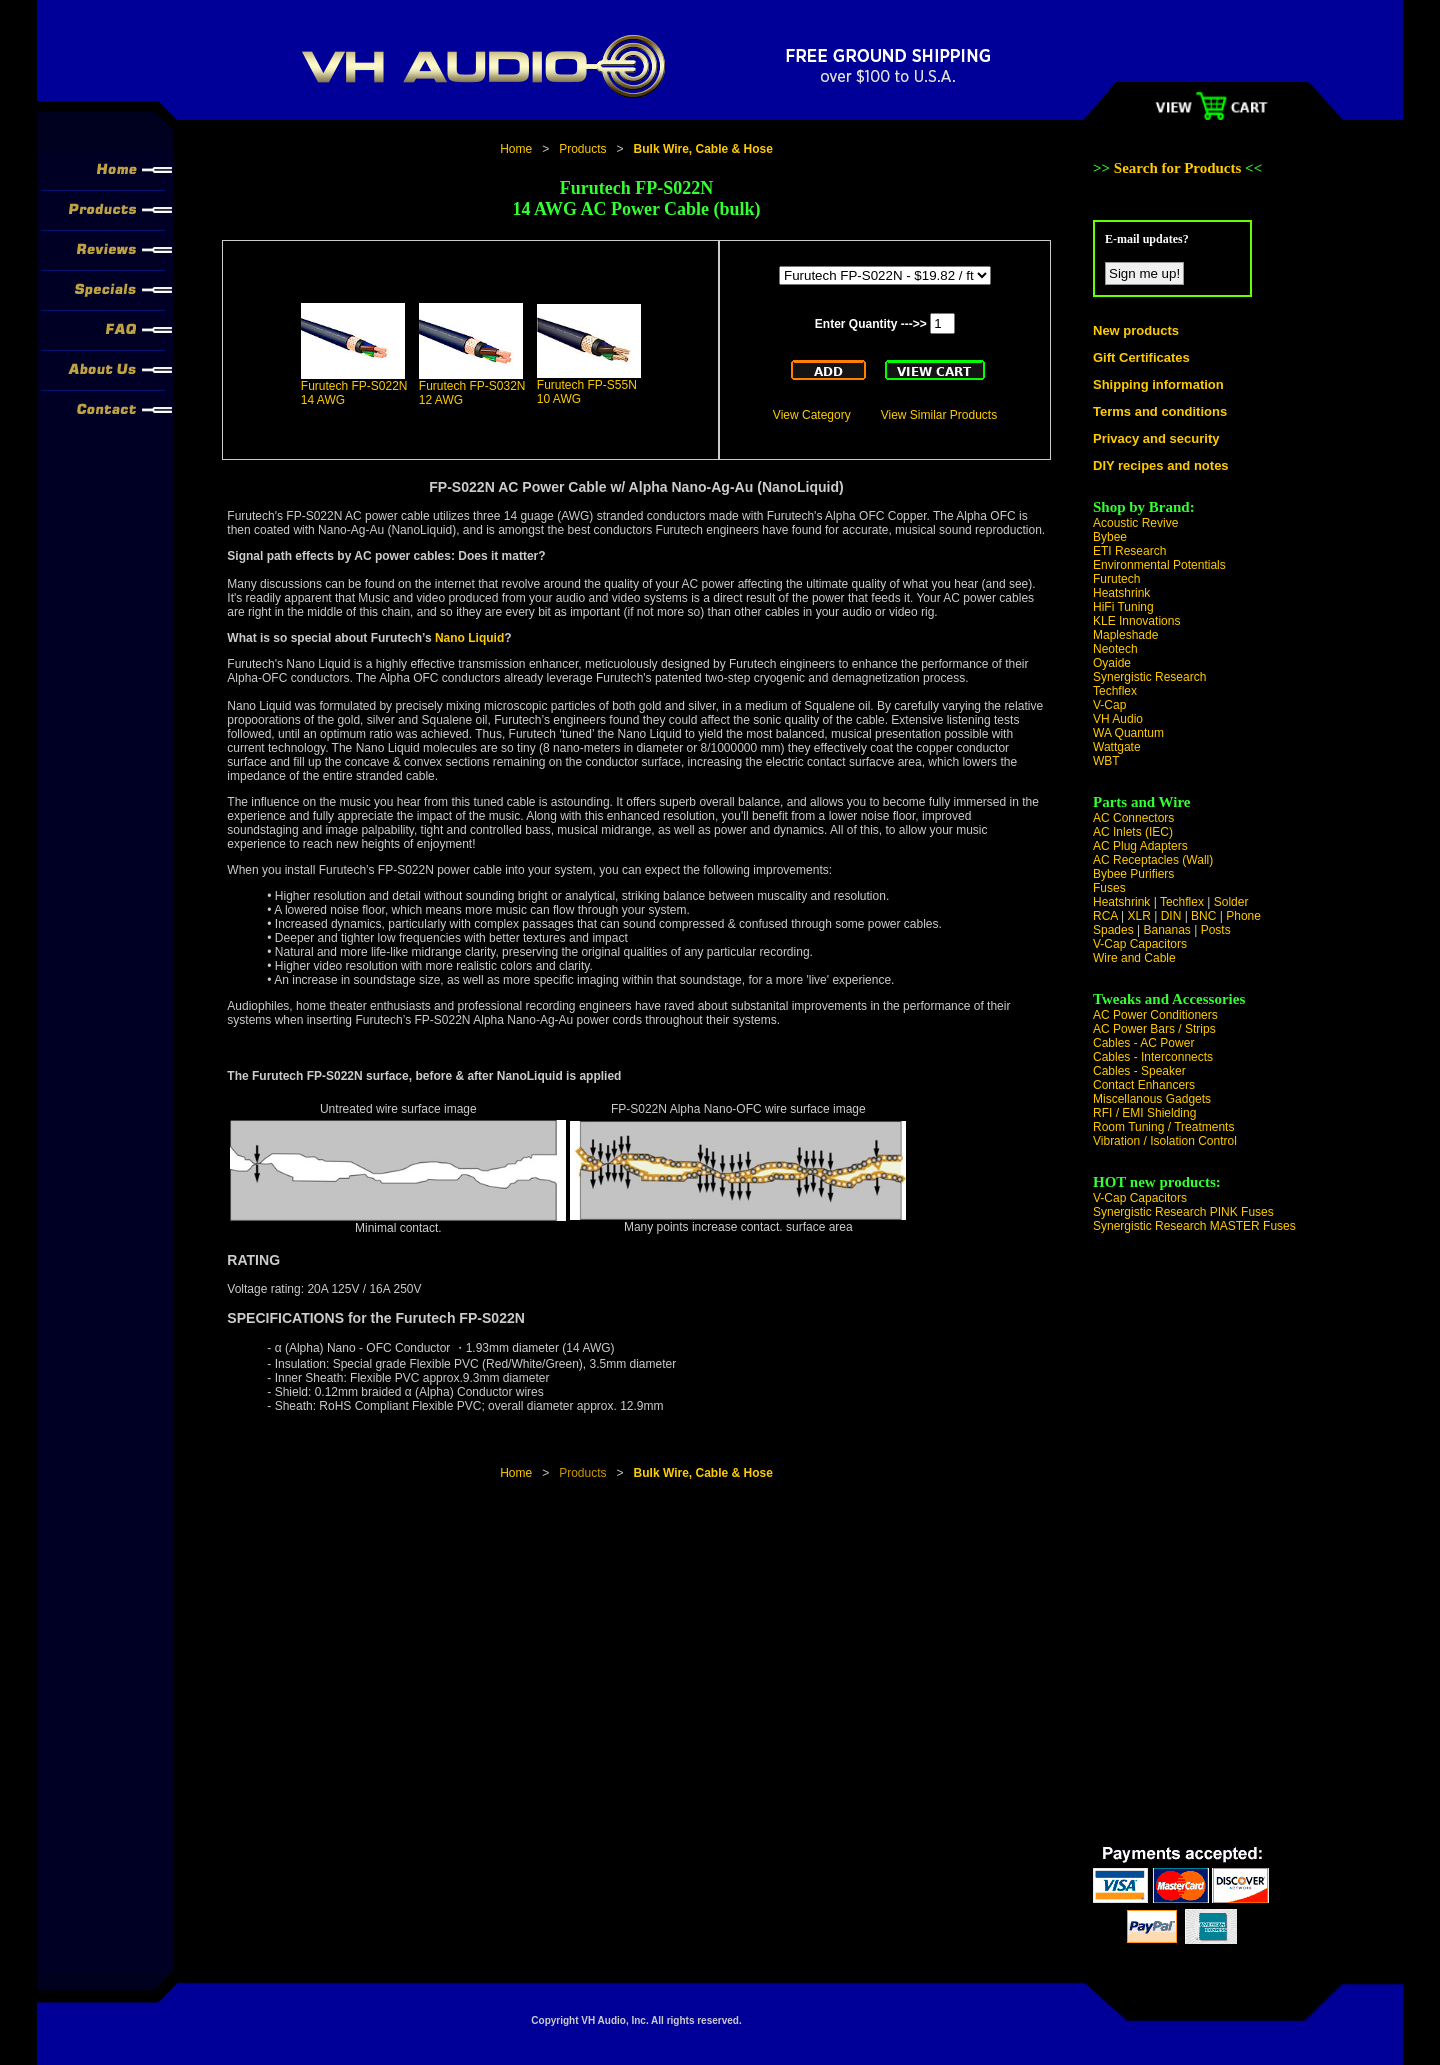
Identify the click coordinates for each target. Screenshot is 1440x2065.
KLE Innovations (1136, 621)
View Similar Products (939, 415)
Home (516, 149)
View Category (812, 415)
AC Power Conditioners (1155, 1015)
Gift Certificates (1141, 357)
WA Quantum (1128, 733)
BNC (1203, 916)
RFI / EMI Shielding (1144, 1113)
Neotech (1115, 649)
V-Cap (1109, 705)
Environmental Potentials (1159, 565)
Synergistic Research (1149, 677)
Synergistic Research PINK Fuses (1183, 1212)
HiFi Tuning (1123, 607)
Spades (1113, 930)
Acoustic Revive (1135, 523)
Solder (1231, 902)
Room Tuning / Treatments (1163, 1127)
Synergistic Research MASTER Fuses (1194, 1226)
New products (1136, 330)
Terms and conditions (1160, 411)
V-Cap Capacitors (1140, 944)
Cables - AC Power (1143, 1043)
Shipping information (1158, 384)
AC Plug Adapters (1140, 846)
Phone (1243, 916)
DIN (1171, 916)
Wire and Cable (1134, 958)
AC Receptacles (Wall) (1153, 860)
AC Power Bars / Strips (1154, 1029)
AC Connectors (1133, 818)
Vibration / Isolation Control (1165, 1141)
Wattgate (1117, 747)
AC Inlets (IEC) (1133, 832)
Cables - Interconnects (1153, 1057)
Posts (1216, 930)
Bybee (1110, 537)
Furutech (1116, 579)
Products (582, 149)
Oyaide (1112, 663)
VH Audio (1118, 719)
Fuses (1109, 888)
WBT (1106, 761)
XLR (1138, 916)
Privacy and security (1156, 438)
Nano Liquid (469, 638)
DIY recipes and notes (1161, 465)
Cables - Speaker (1139, 1071)
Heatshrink (1121, 593)
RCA (1105, 916)
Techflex (1115, 691)
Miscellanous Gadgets (1152, 1099)
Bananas (1167, 930)
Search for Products (1179, 168)
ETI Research (1129, 551)
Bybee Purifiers (1133, 874)
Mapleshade (1125, 635)
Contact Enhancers (1144, 1085)
